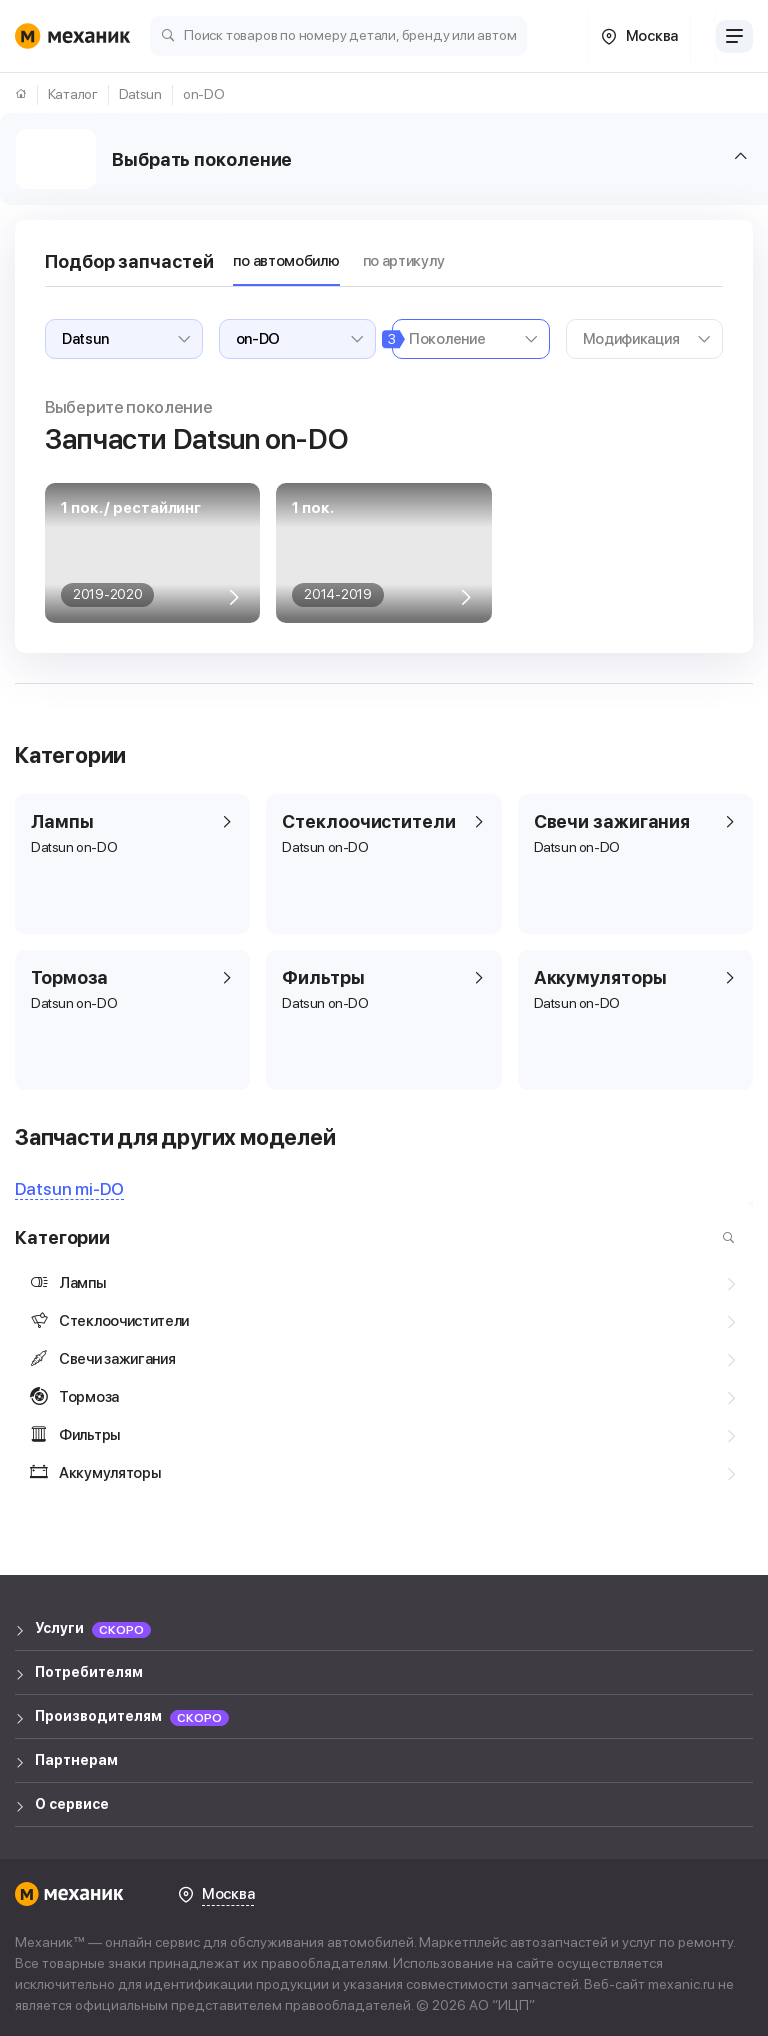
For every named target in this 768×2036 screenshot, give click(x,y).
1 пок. (312, 508)
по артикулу (404, 261)
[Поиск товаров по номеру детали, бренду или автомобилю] (338, 34)
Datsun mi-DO (69, 1189)
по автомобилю (286, 261)
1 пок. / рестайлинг (131, 508)
